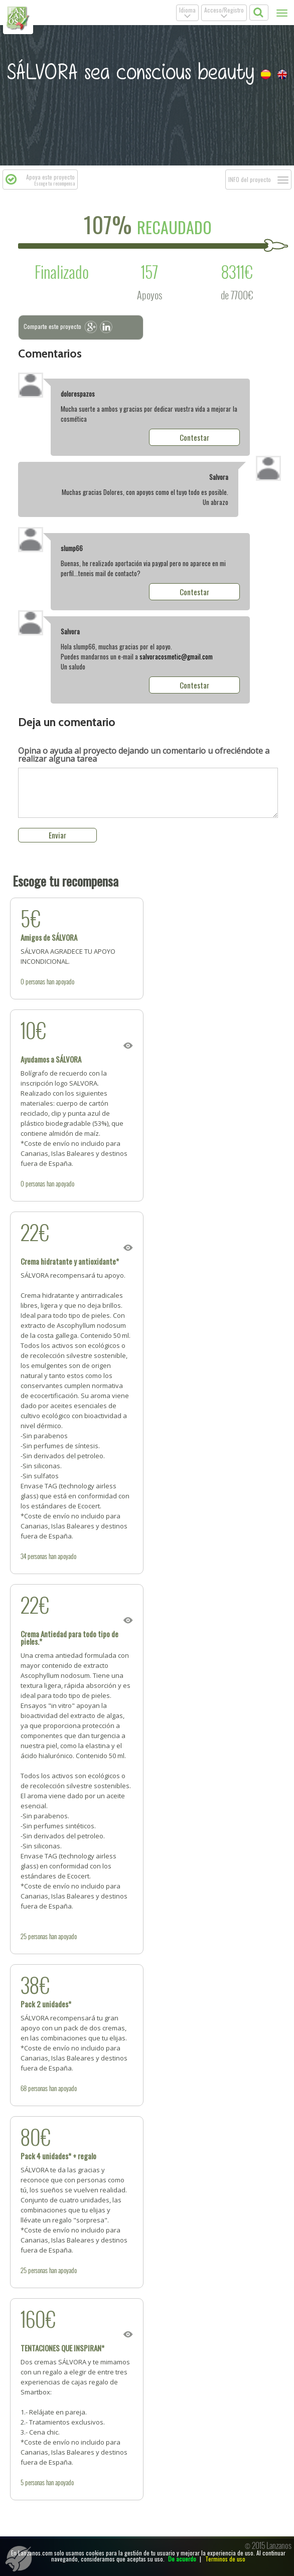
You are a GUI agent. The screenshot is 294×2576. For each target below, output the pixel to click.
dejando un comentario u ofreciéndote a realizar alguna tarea (143, 755)
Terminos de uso (225, 2558)
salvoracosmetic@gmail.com (176, 656)
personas (35, 981)
